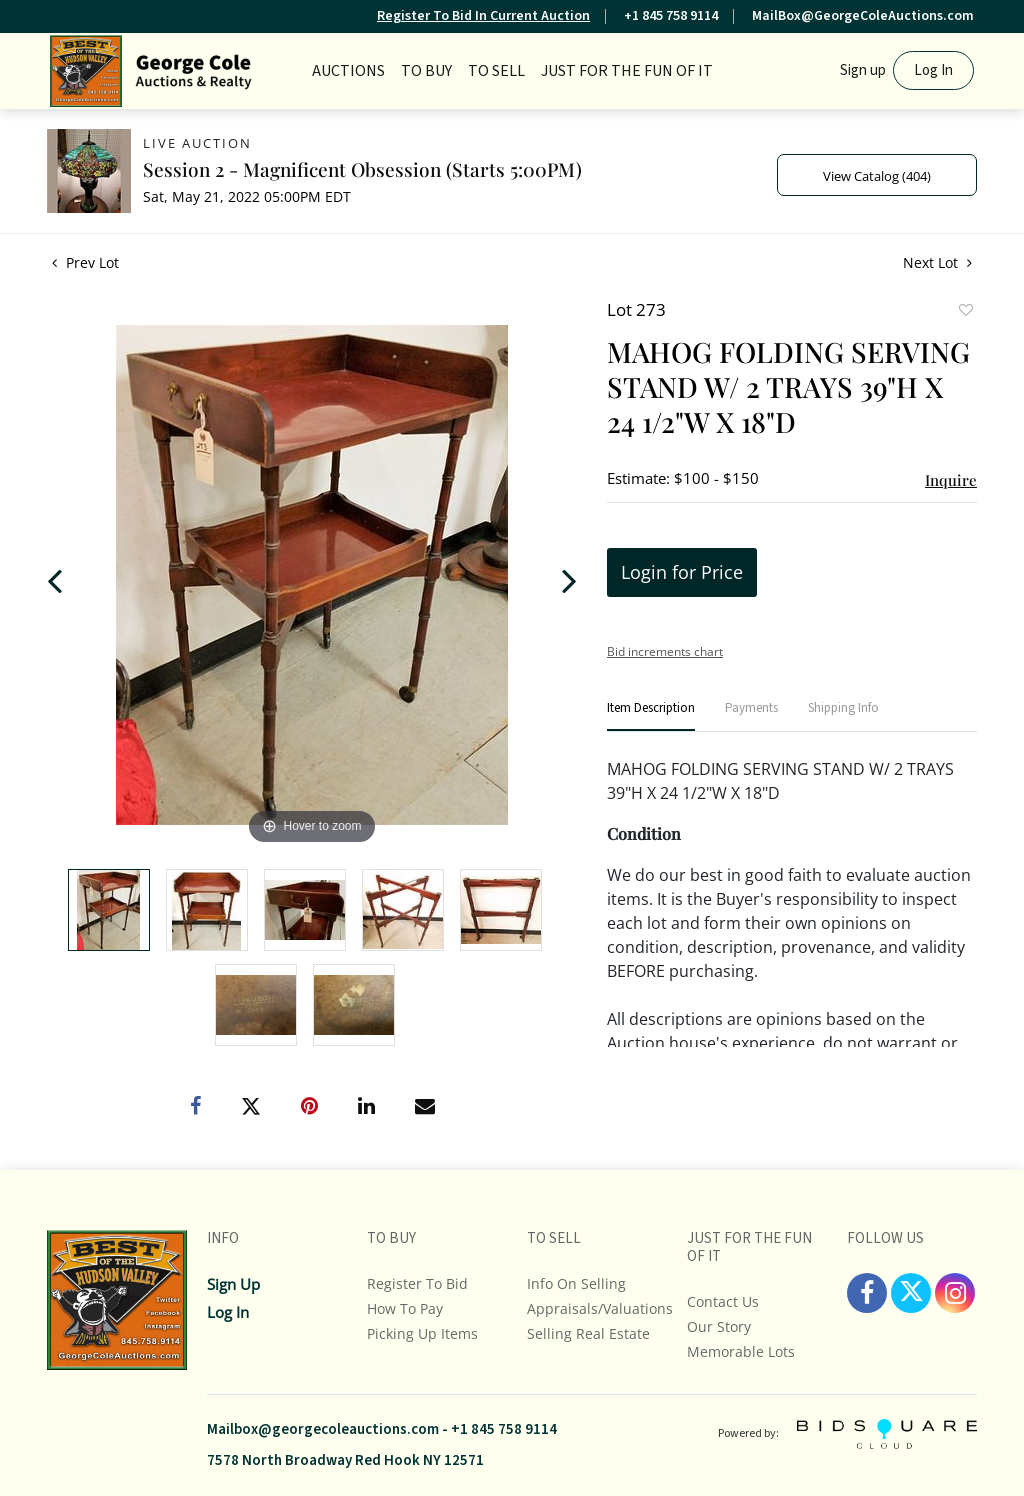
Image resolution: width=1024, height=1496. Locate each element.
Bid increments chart (665, 651)
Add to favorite (965, 312)
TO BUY (426, 71)
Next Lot (937, 262)
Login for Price (682, 572)
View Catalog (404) (877, 176)
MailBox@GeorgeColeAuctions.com (863, 16)
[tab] (651, 716)
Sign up (863, 70)
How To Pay (405, 1308)
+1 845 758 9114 (671, 16)
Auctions (348, 71)
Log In (933, 70)
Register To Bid (417, 1283)
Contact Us (723, 1301)
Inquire (951, 480)
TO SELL (496, 71)
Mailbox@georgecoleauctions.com (323, 1429)
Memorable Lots (741, 1351)
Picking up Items (422, 1333)
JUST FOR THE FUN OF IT (627, 71)
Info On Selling (576, 1283)
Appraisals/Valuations (600, 1308)
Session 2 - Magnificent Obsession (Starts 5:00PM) (362, 169)
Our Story (719, 1326)
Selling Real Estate (588, 1333)
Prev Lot (85, 262)
